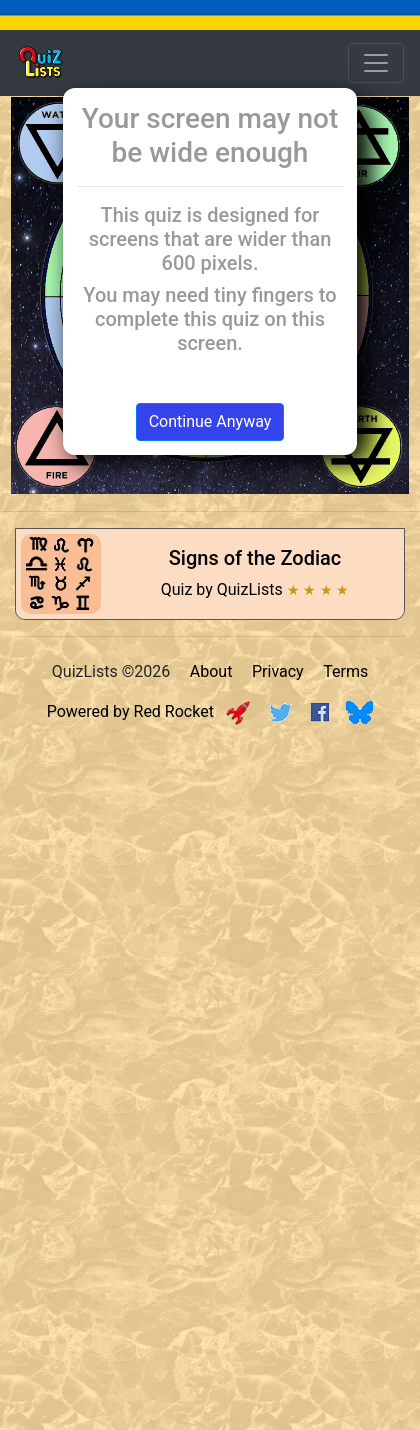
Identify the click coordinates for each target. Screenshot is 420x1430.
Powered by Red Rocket (148, 711)
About (211, 671)
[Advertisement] (210, 953)
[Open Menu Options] (376, 63)
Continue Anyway (210, 421)
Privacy (278, 671)
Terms (345, 671)
